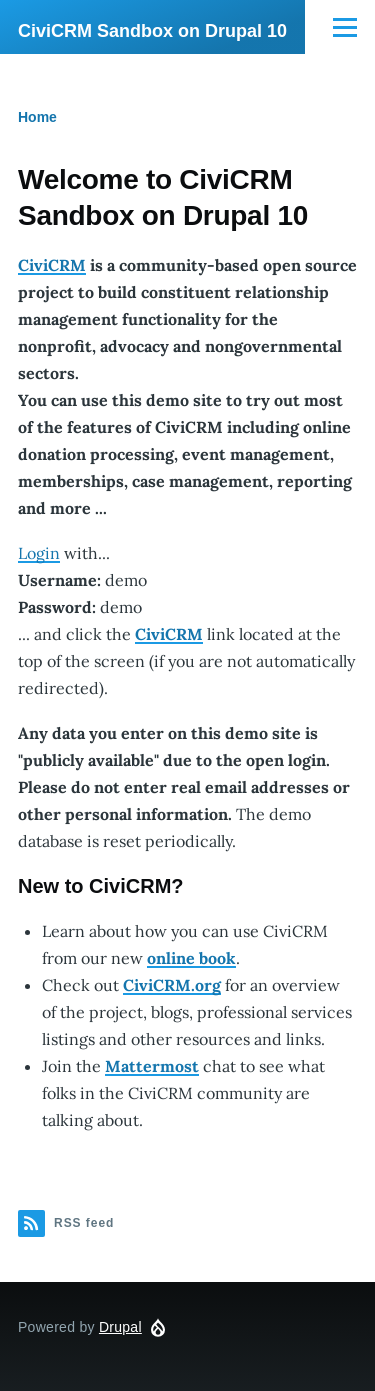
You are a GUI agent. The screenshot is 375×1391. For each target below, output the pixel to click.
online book (191, 958)
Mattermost (152, 1066)
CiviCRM (52, 265)
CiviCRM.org (172, 985)
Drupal (120, 1327)
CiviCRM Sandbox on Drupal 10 (152, 31)
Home (37, 117)
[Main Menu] (345, 27)
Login (39, 553)
